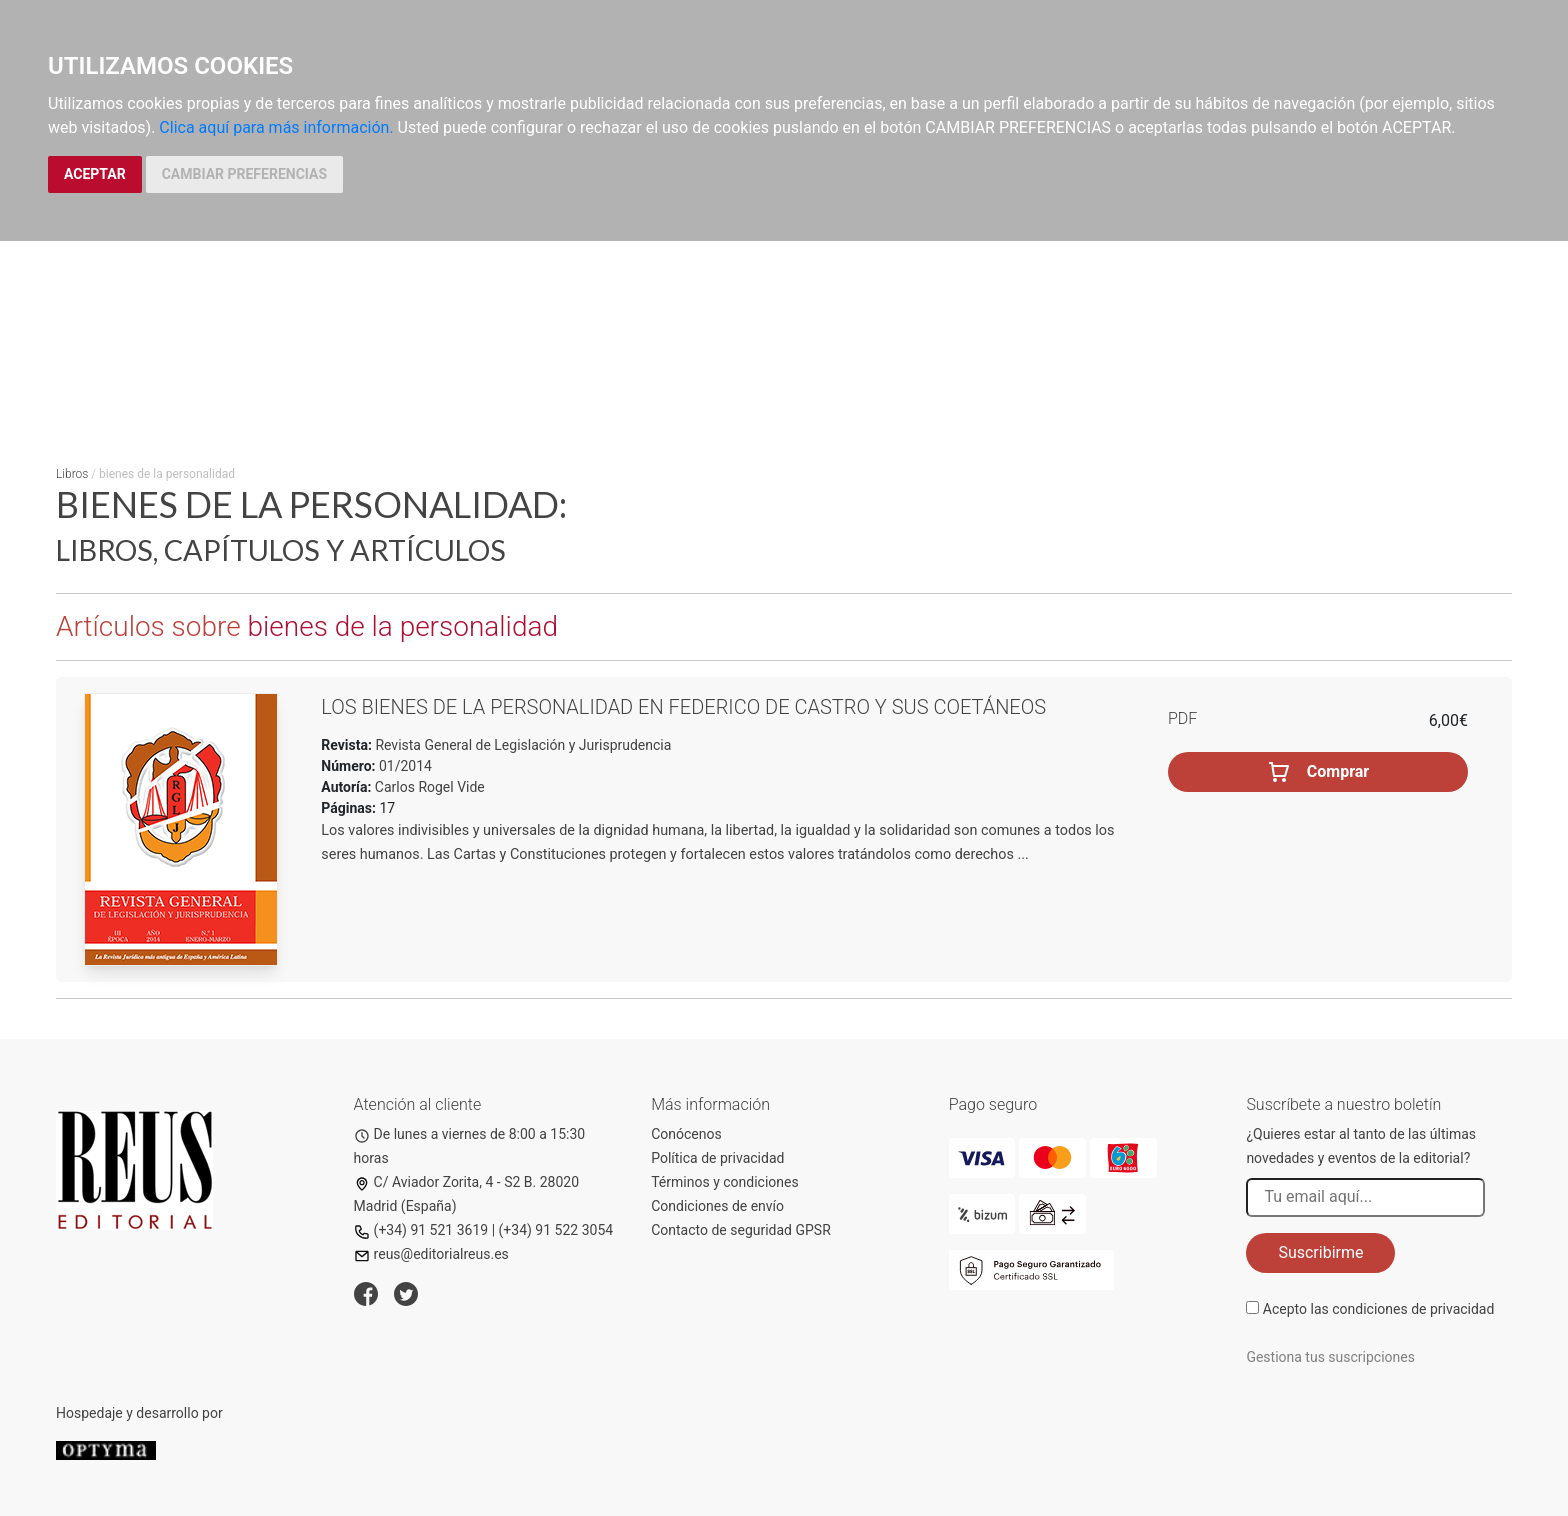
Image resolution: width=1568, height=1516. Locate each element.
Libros (72, 474)
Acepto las (1379, 1309)
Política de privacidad (717, 1158)
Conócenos (686, 1134)
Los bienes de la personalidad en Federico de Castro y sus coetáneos (683, 707)
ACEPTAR (95, 174)
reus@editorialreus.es (431, 1254)
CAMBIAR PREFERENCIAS (244, 174)
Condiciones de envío (717, 1206)
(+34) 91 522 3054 (556, 1230)
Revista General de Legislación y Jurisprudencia (521, 745)
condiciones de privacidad (1413, 1309)
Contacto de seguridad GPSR (741, 1230)
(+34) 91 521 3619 (421, 1230)
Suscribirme (1320, 1252)
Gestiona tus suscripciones (1330, 1357)
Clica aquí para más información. (276, 127)
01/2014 (404, 766)
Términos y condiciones (724, 1182)
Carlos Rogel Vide (430, 787)
